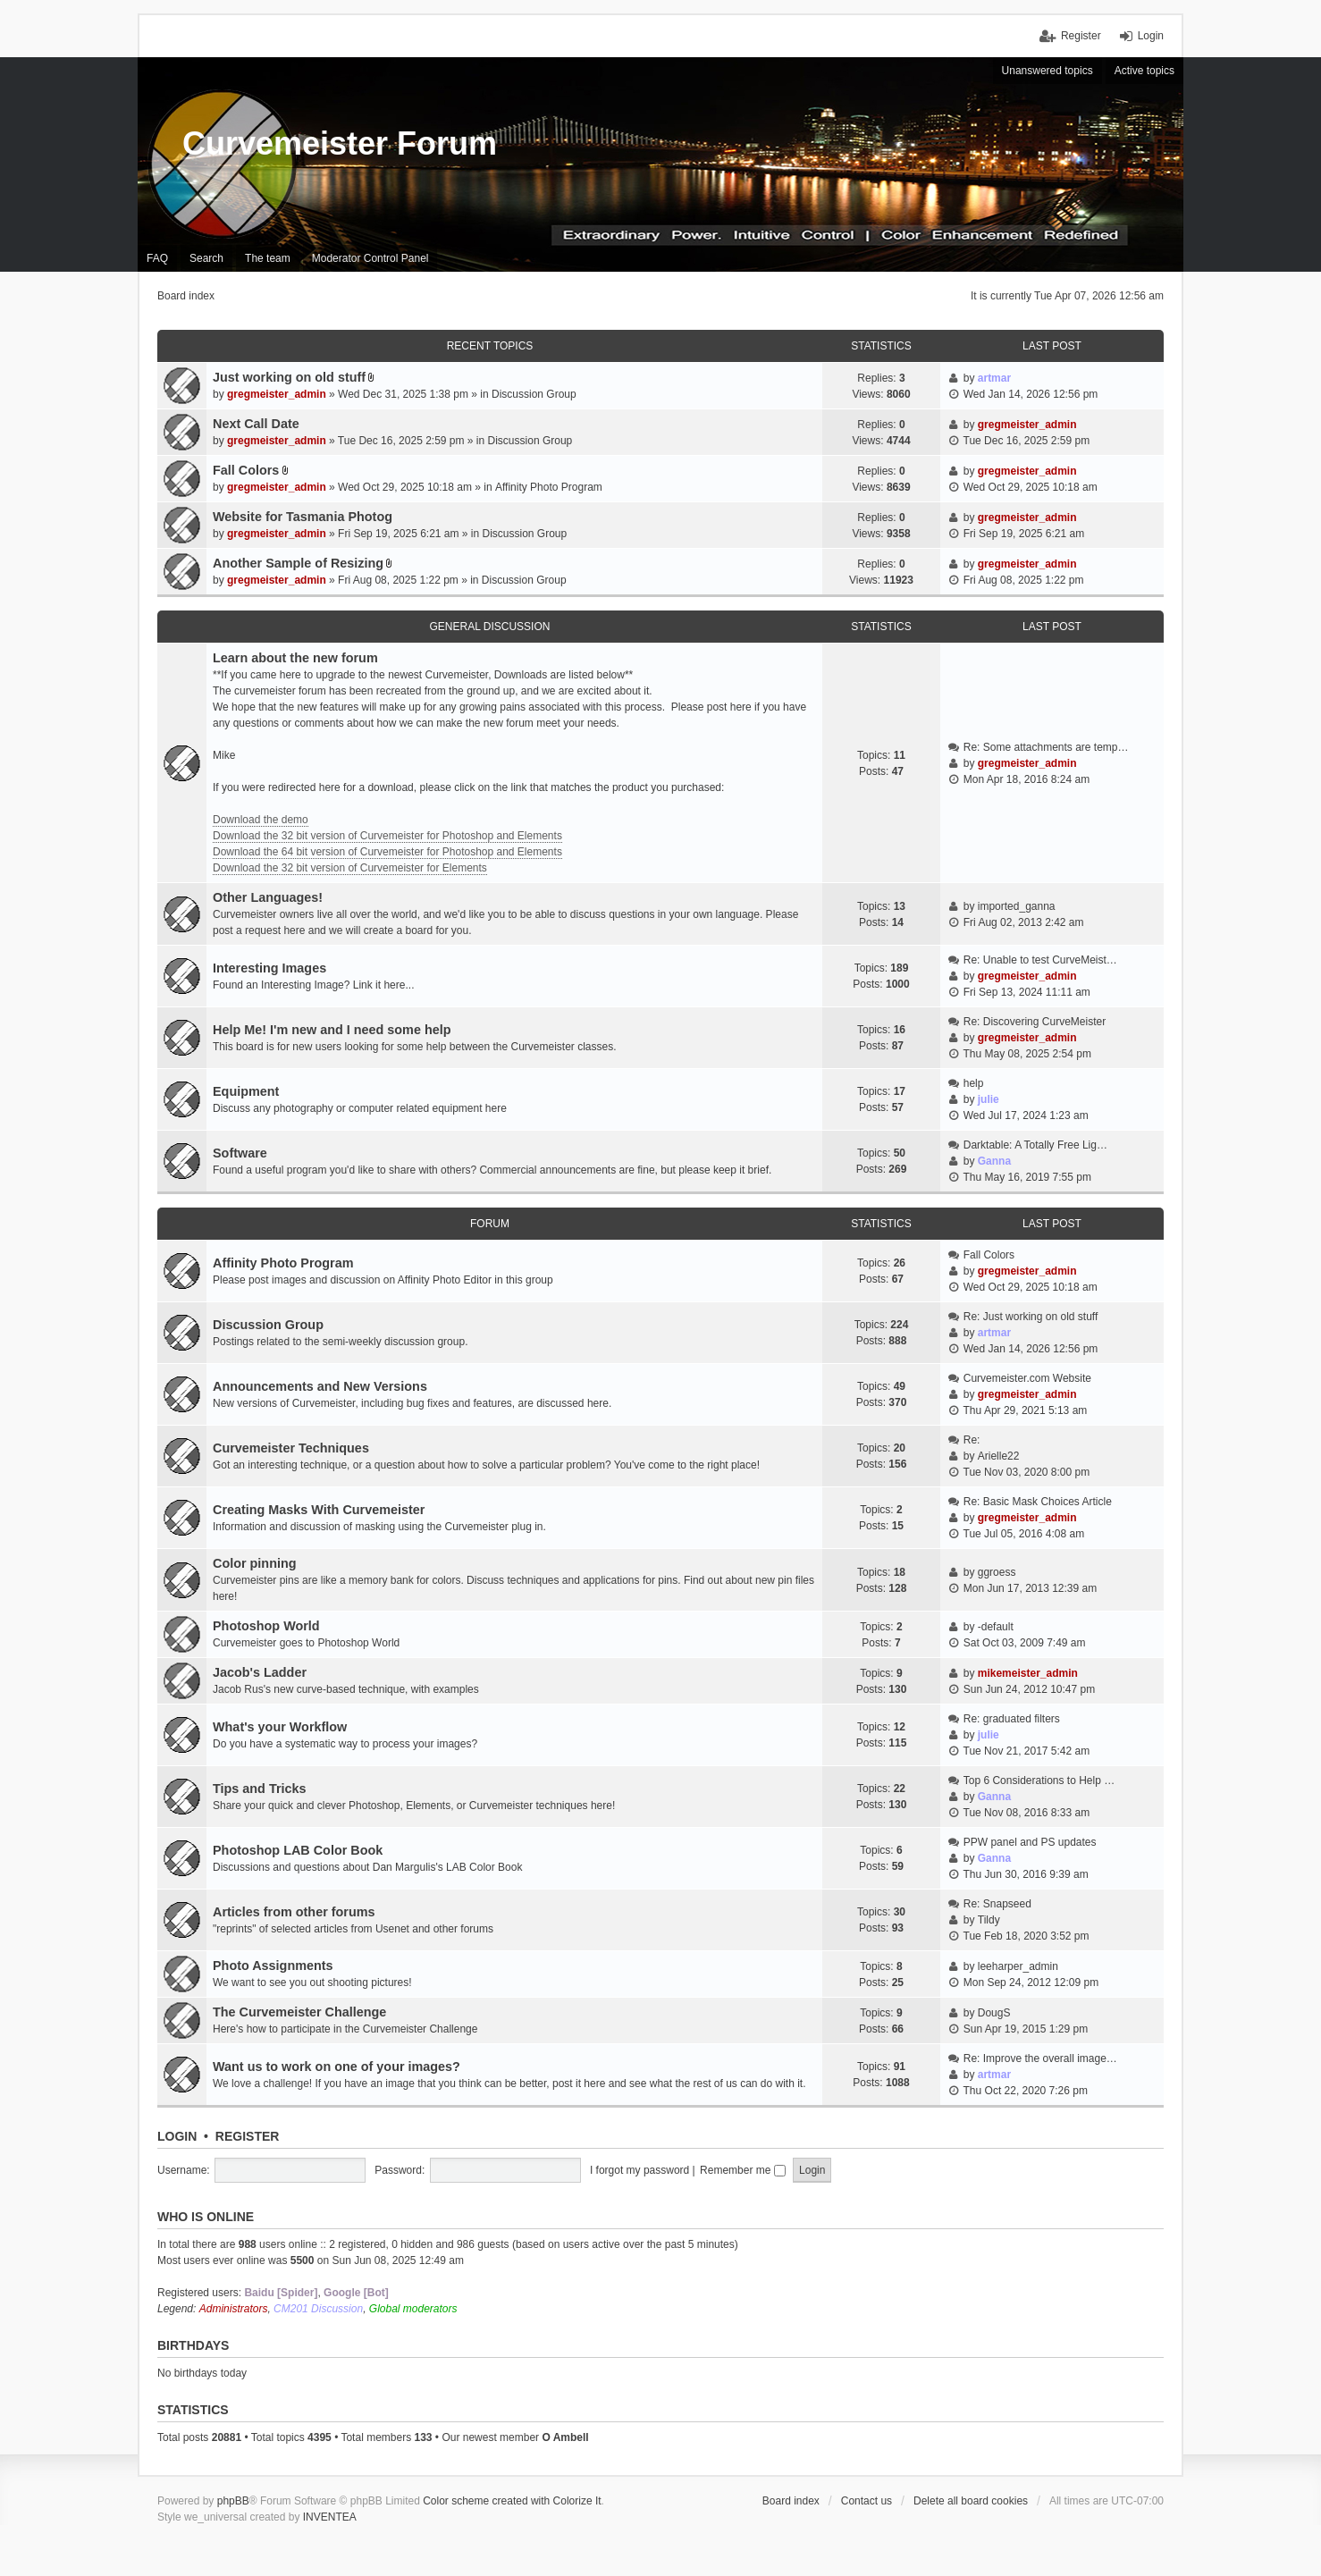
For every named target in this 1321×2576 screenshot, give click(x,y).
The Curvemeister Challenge (299, 2012)
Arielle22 (999, 1456)
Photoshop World (266, 1626)
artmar (994, 378)
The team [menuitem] (267, 258)
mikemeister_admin (1028, 1673)
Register (247, 2136)
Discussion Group (534, 394)
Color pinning (255, 1563)
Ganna (994, 1161)
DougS (994, 2013)
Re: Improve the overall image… (1040, 2058)
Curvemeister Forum (339, 143)
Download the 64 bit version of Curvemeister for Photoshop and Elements (387, 852)
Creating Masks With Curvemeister (319, 1510)
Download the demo (260, 819)
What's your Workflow (280, 1727)
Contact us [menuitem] (866, 2501)
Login (177, 2136)
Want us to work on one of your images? (336, 2066)
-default (996, 1627)
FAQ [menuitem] (157, 258)
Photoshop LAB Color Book (298, 1850)
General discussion (490, 626)
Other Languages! (268, 897)
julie (988, 1099)
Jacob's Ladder (260, 1672)
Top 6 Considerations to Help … (1039, 1780)
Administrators (233, 2308)
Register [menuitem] (1081, 35)
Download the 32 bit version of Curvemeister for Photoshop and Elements (387, 835)
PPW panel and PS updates (1030, 1842)
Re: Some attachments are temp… (1046, 747)
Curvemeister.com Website (1027, 1378)
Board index (791, 2501)
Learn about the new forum (295, 658)
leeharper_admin (1018, 1966)
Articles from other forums (294, 1912)
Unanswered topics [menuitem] (1047, 70)
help (973, 1083)
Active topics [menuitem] (1144, 70)
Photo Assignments (273, 1965)
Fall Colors (246, 470)
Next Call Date (256, 424)
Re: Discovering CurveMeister (1034, 1021)
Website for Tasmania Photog (302, 516)
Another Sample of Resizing (298, 563)
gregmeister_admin (276, 394)
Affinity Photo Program (548, 487)
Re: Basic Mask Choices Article (1037, 1501)
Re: (971, 1440)
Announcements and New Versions (320, 1386)
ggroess (997, 1572)
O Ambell (565, 2437)
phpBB (233, 2501)
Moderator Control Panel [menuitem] (370, 258)
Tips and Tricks (260, 1788)
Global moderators (413, 2308)
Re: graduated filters (1011, 1719)
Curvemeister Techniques (291, 1448)
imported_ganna (1017, 906)
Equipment (246, 1091)
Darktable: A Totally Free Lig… (1035, 1145)
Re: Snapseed (997, 1904)
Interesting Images (269, 968)
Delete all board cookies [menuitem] (970, 2501)
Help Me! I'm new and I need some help (332, 1030)
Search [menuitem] (206, 258)
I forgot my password (639, 2170)
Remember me (743, 2170)
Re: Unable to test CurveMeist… (1040, 960)
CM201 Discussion (318, 2308)
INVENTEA (330, 2517)
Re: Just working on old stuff (1030, 1316)
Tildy (989, 1920)
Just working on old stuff (289, 377)
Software (240, 1153)
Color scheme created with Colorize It (512, 2501)
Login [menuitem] (1151, 35)
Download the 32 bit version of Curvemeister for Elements (350, 868)
